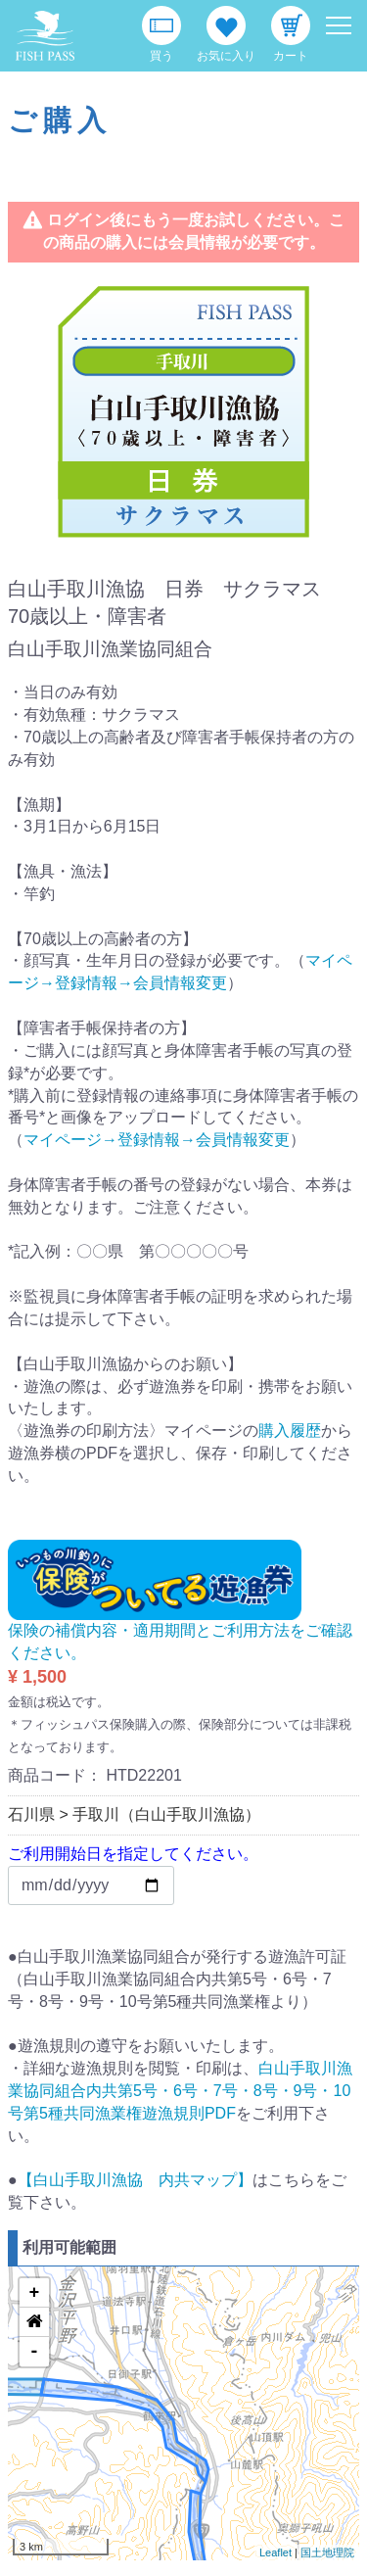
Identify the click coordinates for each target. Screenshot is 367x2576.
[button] (34, 2322)
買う (161, 56)
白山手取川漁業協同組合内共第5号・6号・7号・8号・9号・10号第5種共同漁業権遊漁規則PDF (180, 2091)
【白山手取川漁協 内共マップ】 (135, 2179)
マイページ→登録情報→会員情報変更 (156, 1139)
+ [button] (34, 2293)
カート (290, 56)
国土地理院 (327, 2552)
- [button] (34, 2351)
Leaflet (275, 2552)
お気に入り (226, 56)
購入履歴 (289, 1430)
